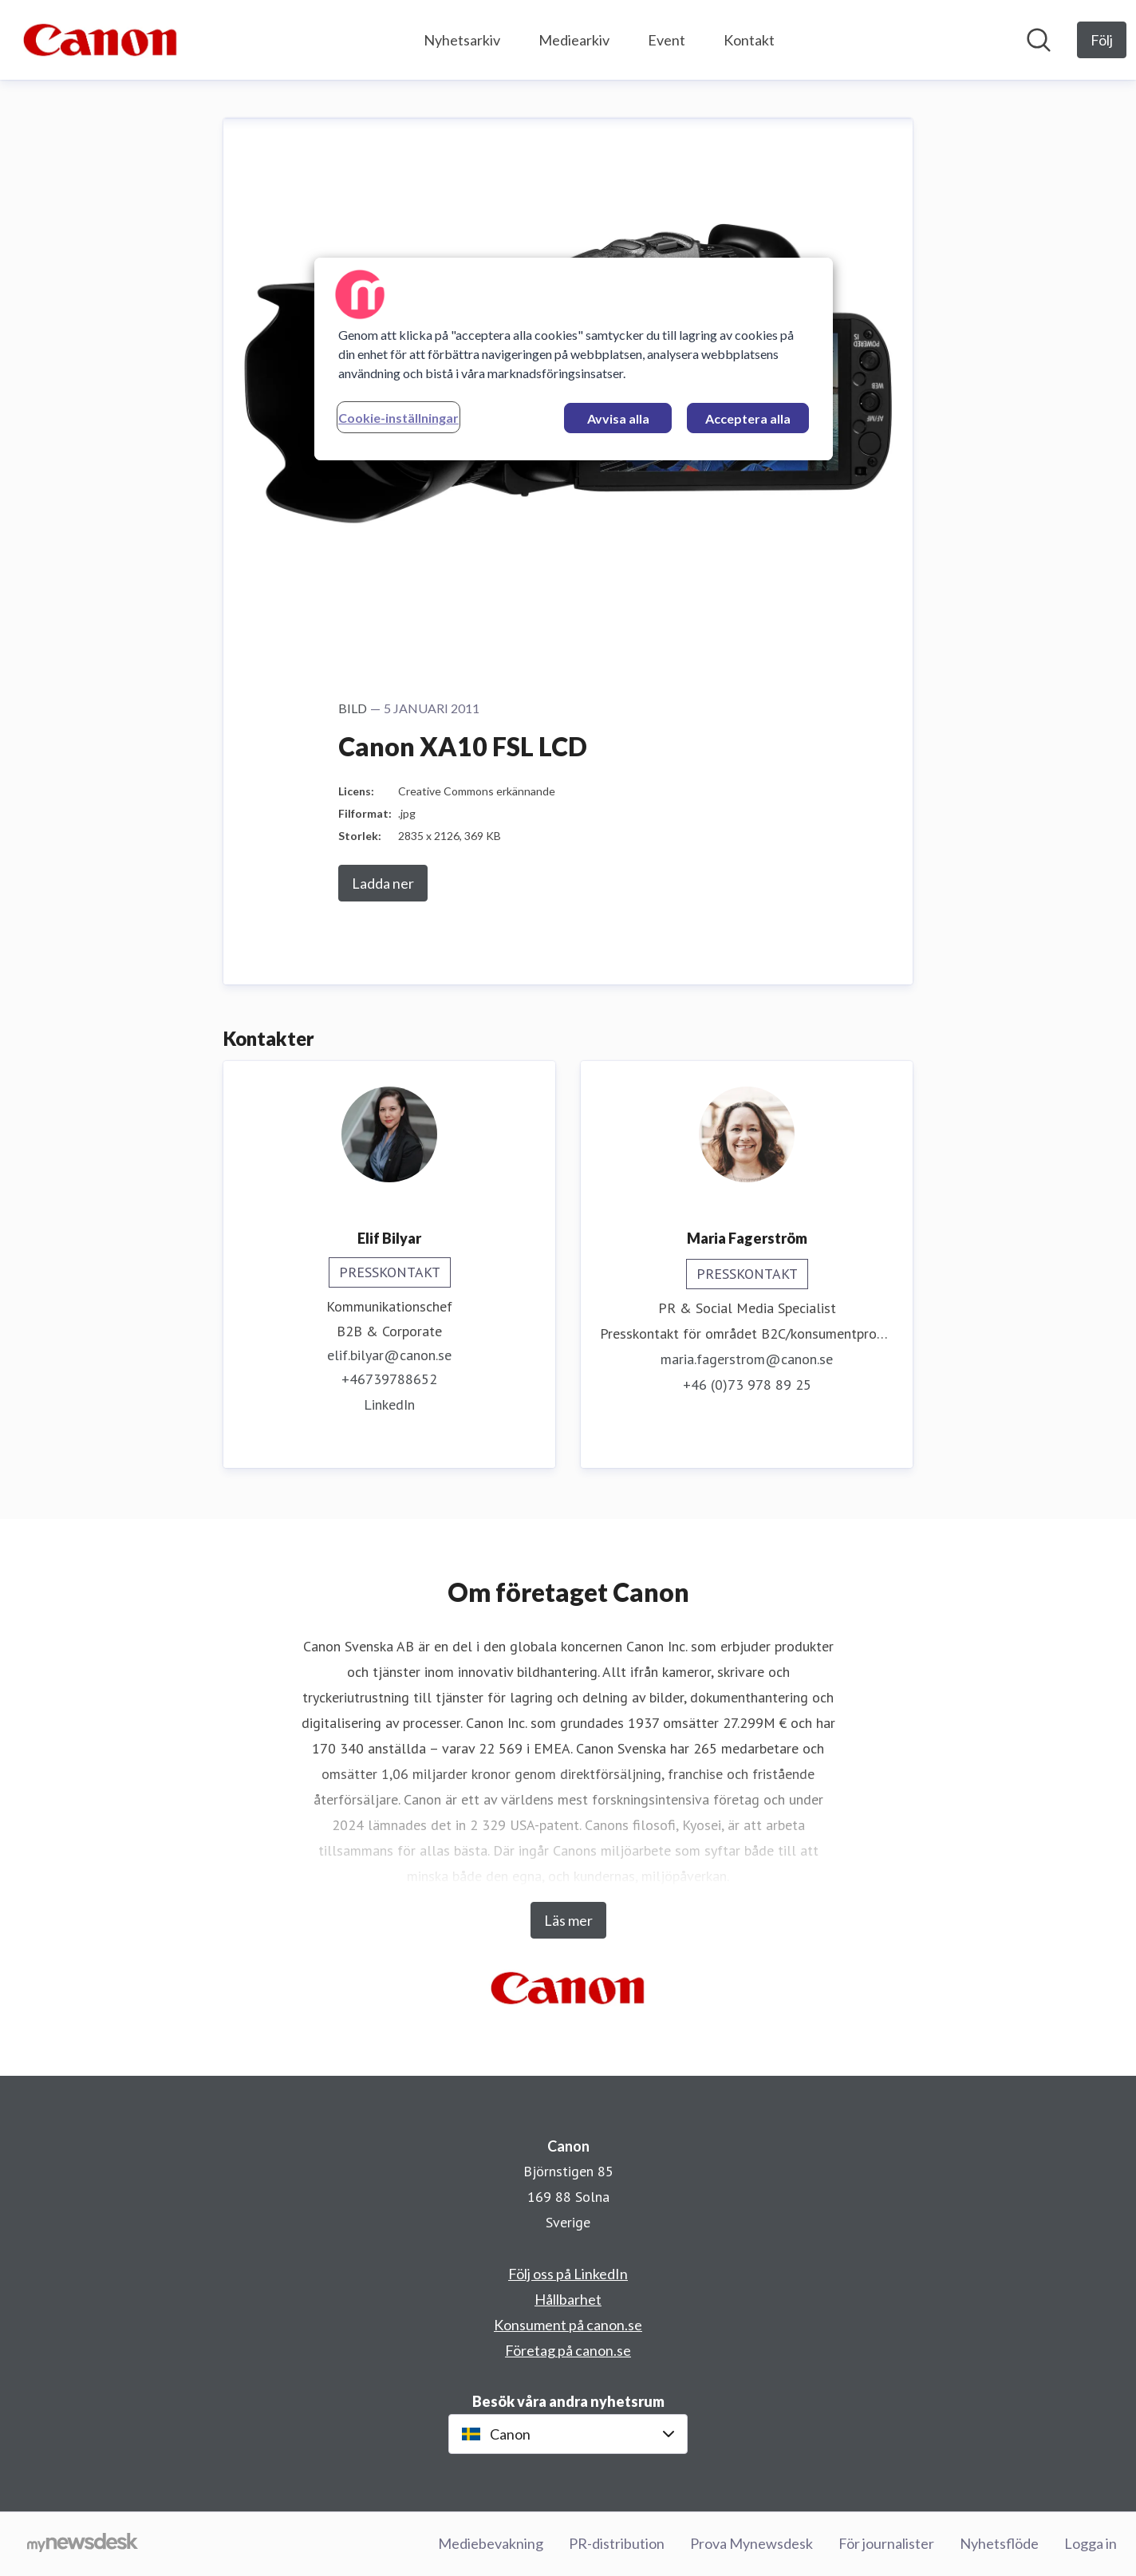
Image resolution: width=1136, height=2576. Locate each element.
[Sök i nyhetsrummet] (1038, 40)
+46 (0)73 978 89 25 (747, 1384)
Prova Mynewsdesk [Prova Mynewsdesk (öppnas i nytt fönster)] (751, 2543)
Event (666, 40)
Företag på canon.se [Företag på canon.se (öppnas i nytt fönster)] (568, 2350)
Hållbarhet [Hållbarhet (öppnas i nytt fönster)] (568, 2299)
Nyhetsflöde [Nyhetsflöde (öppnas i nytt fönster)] (999, 2543)
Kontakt (749, 40)
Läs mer (568, 1920)
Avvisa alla (618, 418)
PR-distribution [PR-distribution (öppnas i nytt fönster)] (617, 2543)
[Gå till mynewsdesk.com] (82, 2544)
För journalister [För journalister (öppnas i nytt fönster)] (886, 2543)
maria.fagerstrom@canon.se (747, 1359)
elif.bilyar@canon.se (389, 1355)
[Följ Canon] (1101, 40)
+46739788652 (389, 1379)
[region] (573, 359)
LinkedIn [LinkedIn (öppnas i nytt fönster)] (389, 1404)
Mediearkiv (573, 40)
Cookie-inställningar (398, 417)
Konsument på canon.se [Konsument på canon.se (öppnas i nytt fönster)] (568, 2324)
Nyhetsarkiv (462, 40)
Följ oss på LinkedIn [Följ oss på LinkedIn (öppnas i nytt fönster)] (568, 2273)
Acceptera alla (748, 418)
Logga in (1090, 2543)
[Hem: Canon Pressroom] (100, 40)
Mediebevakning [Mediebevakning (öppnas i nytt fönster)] (490, 2543)
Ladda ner (383, 883)
